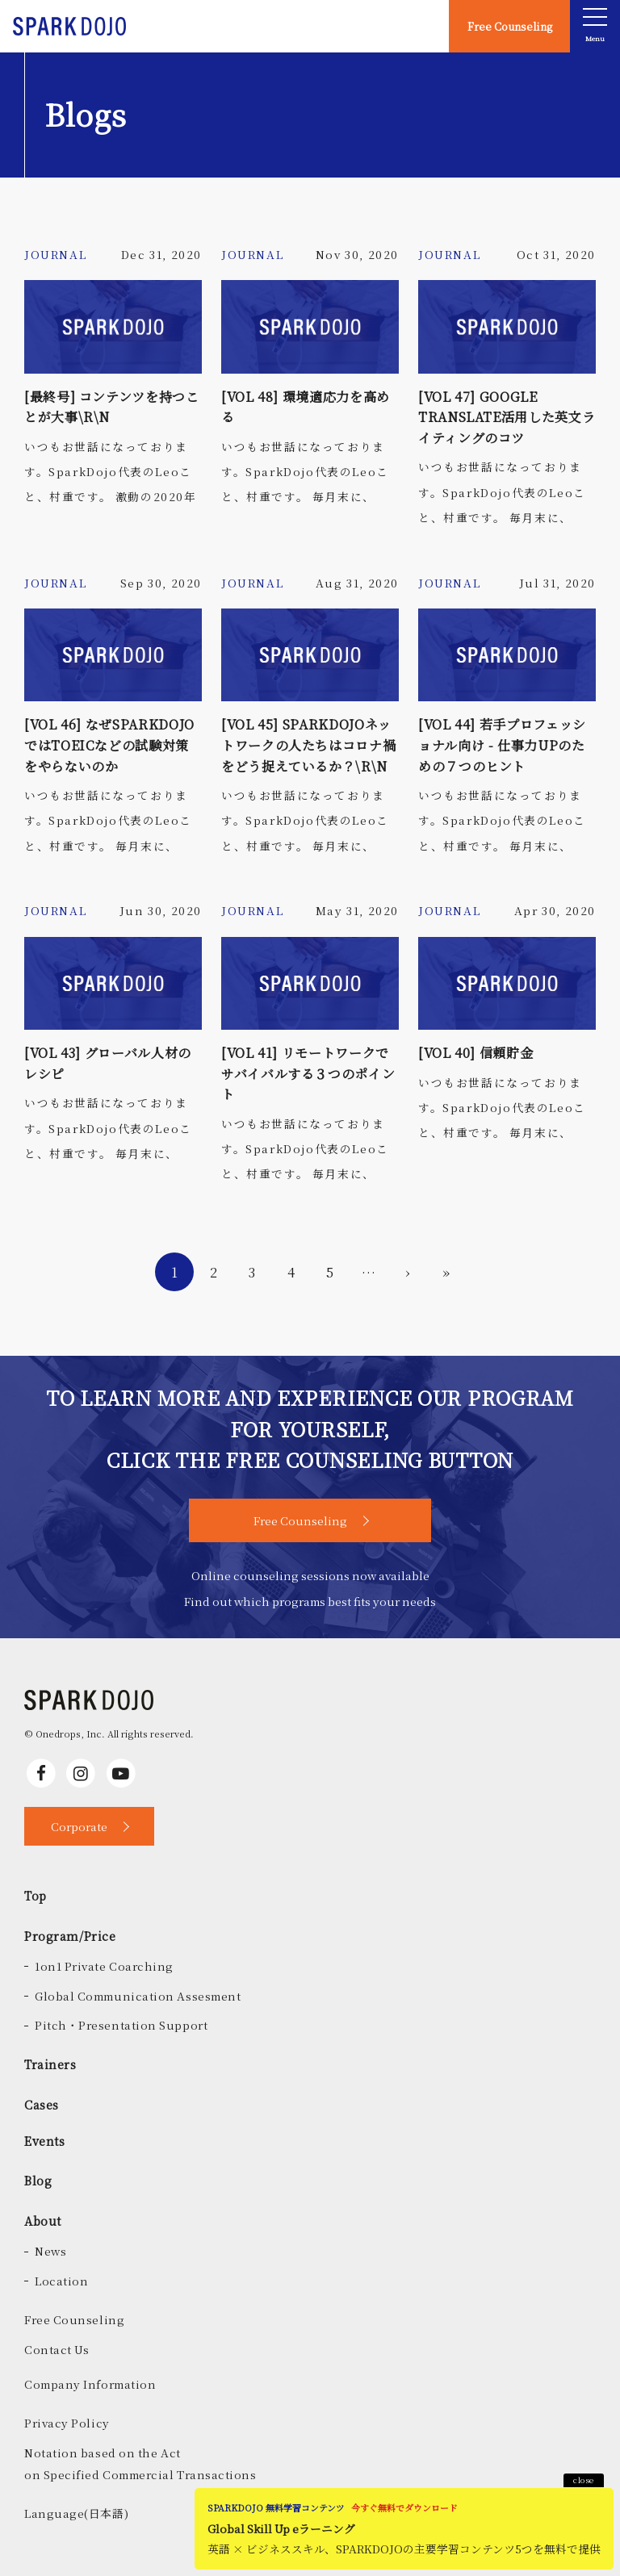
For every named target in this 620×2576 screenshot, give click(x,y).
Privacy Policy (67, 2423)
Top (35, 1895)
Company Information (90, 2384)
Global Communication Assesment (138, 1996)
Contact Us (56, 2349)
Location (61, 2281)
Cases (41, 2104)
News (50, 2251)
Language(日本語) (76, 2513)
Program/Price (70, 1935)
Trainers (50, 2063)
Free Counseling (509, 26)
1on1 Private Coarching (104, 1966)
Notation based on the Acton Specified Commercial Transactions (140, 2463)
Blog (38, 2180)
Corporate (79, 1826)
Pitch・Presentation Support (121, 2025)
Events (44, 2140)
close (583, 2480)
